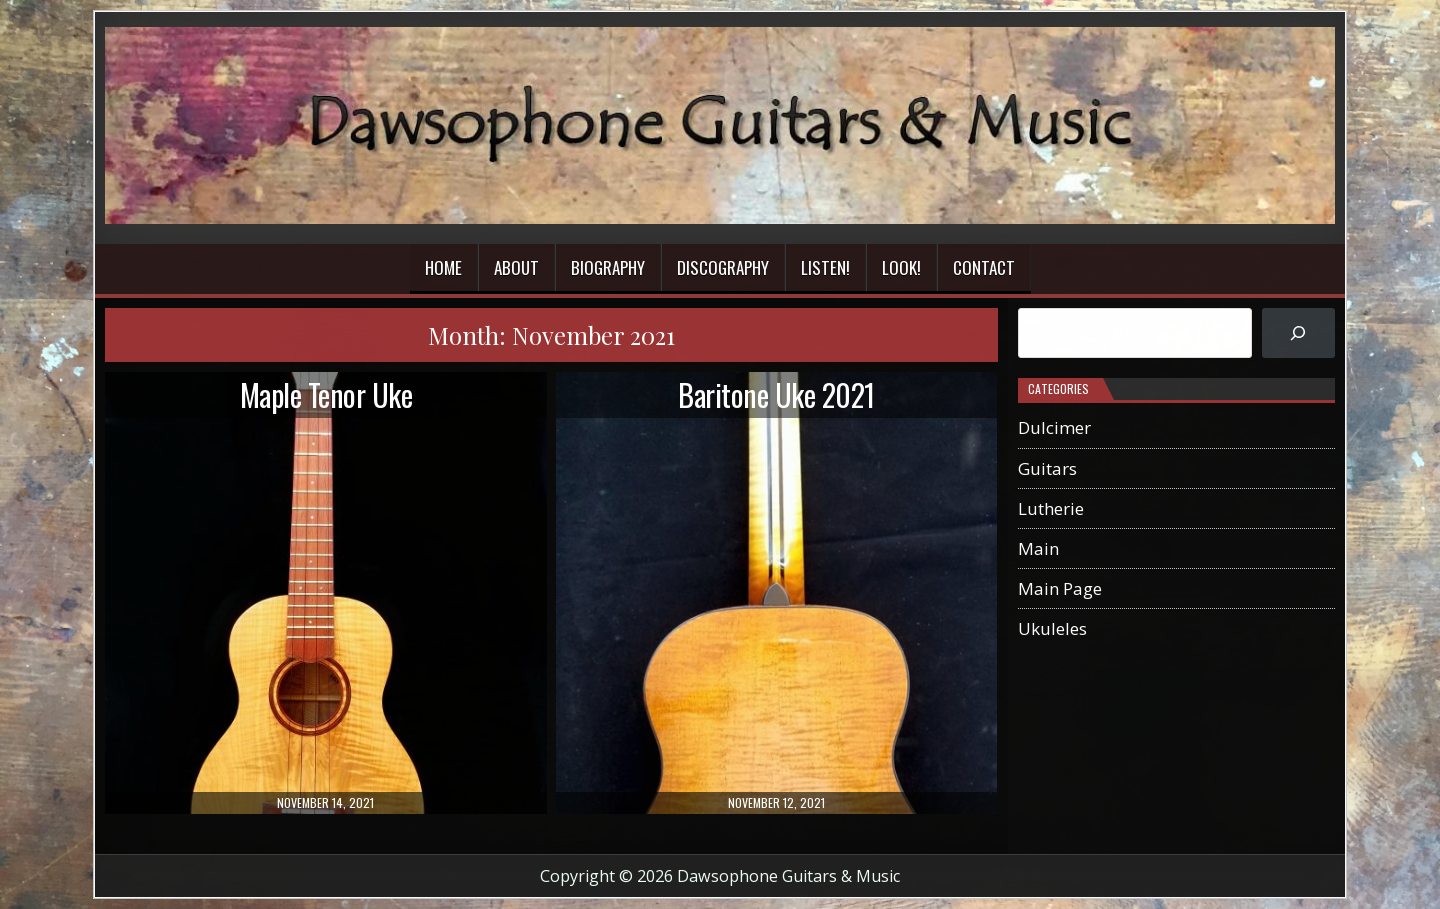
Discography (723, 267)
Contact (984, 267)
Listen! (825, 267)
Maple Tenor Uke (326, 394)
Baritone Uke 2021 (776, 394)
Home (443, 267)
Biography (608, 267)
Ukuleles (1052, 628)
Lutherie (1051, 508)
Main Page (1060, 588)
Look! (901, 267)
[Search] (1298, 333)
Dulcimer (1054, 427)
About (516, 267)
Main (1038, 548)
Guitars (1047, 468)
